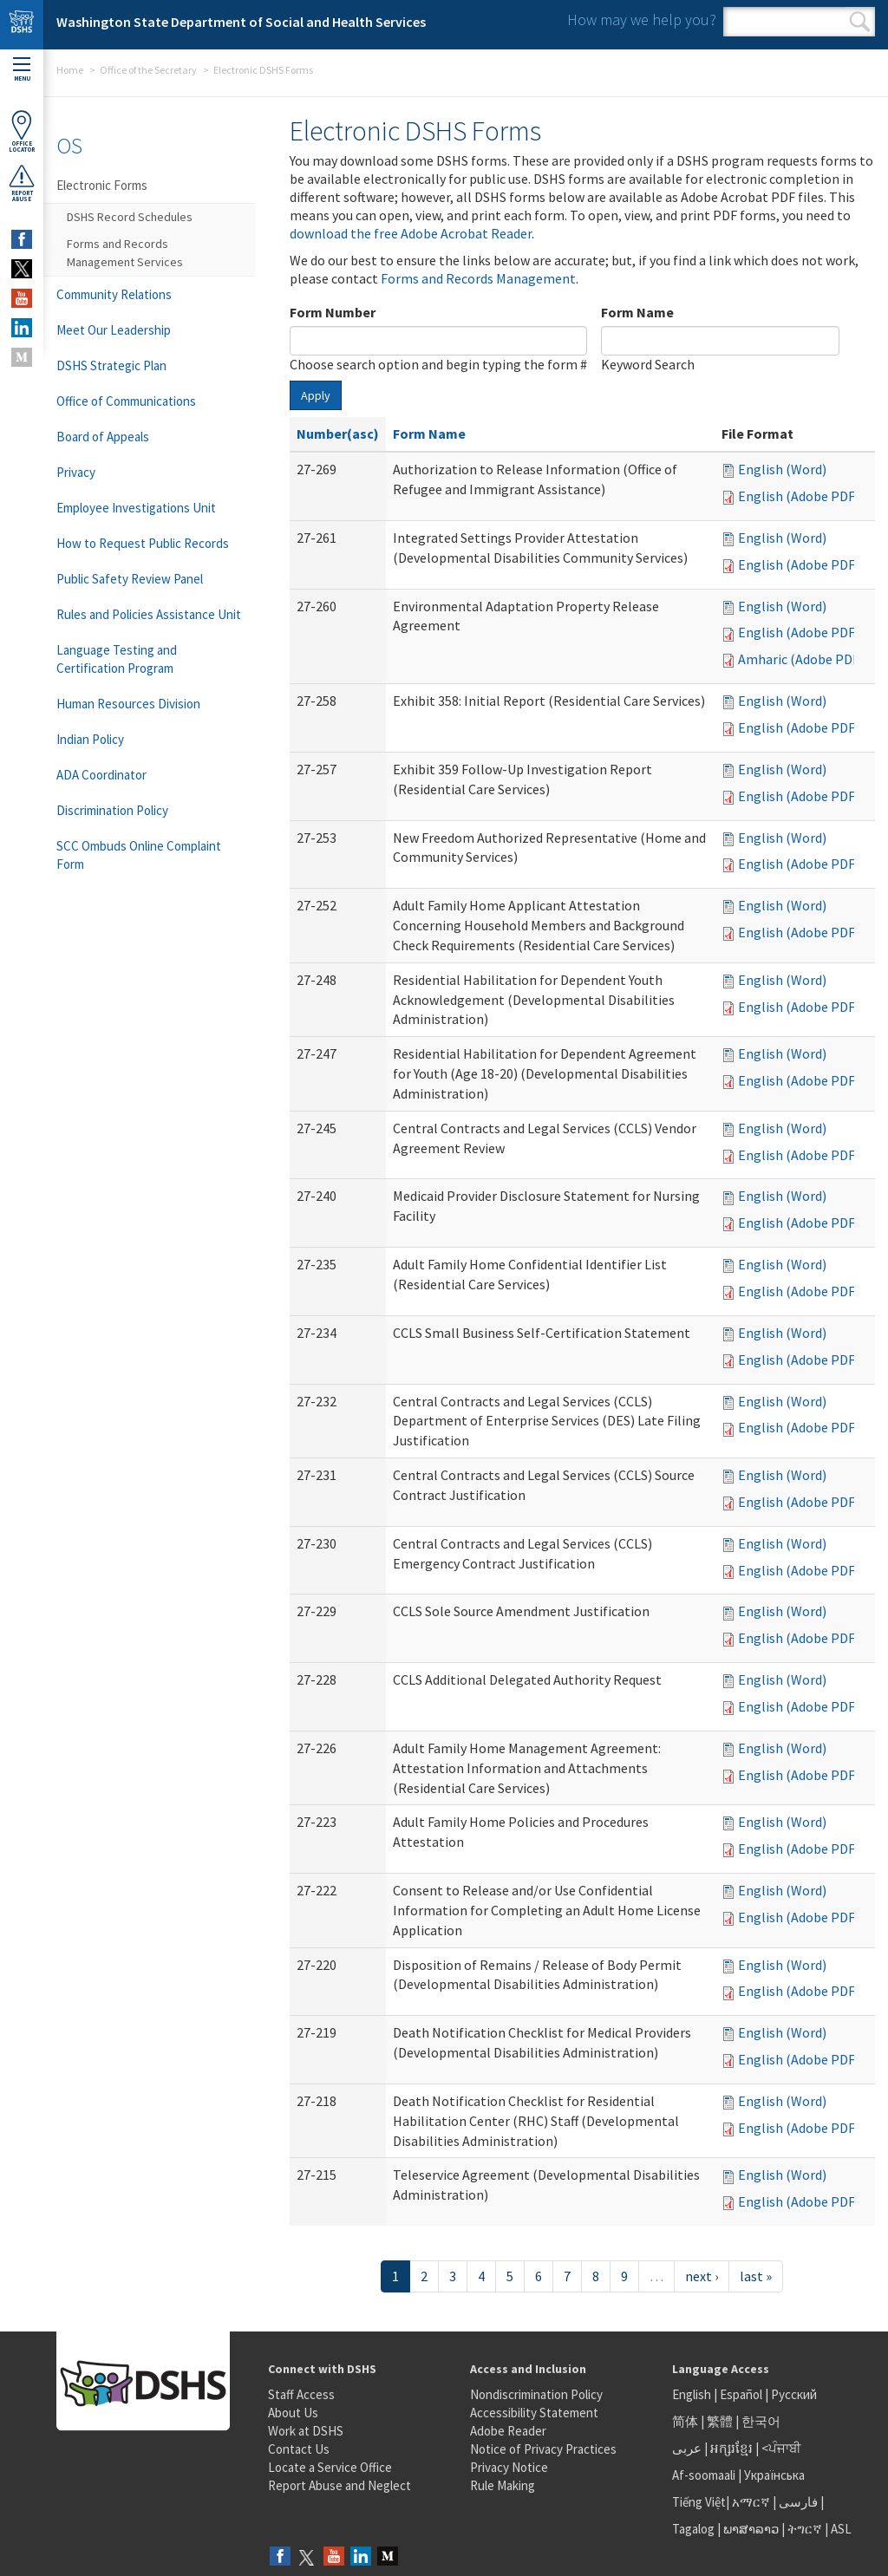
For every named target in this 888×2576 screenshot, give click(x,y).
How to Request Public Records (142, 543)
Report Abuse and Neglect (339, 2485)
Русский (794, 2394)
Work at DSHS (305, 2431)
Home (69, 69)
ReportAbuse (22, 183)
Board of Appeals (102, 436)
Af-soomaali (703, 2475)
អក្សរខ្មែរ (731, 2448)
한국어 (760, 2421)
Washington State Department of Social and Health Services (241, 21)
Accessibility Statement (534, 2412)
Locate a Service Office (330, 2467)
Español (741, 2394)
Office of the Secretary (148, 69)
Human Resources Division (128, 703)
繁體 (721, 2421)
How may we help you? (641, 19)
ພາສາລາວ (751, 2529)
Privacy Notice (509, 2467)
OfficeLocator (22, 131)
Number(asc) (338, 433)
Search (860, 21)
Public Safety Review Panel (129, 579)
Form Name (637, 312)
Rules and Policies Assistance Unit (148, 614)
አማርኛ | (754, 2502)
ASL (841, 2529)
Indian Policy (90, 739)
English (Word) (782, 469)
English (693, 2394)
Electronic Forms (101, 185)
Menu (21, 69)
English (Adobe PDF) (798, 496)
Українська (774, 2475)
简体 (685, 2421)
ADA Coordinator (101, 774)
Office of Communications (126, 401)
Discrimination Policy (112, 810)
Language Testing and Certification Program (116, 659)
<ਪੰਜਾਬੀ (781, 2448)
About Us (293, 2412)
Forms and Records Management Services (125, 253)
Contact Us (299, 2449)
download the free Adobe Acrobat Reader (411, 233)
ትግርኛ (804, 2529)
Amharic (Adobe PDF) (801, 659)
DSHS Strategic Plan (111, 365)
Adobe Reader (508, 2431)
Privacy (75, 472)
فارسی (797, 2502)
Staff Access (301, 2394)
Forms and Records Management (478, 278)
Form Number (332, 312)
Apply (315, 395)
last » (756, 2276)
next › (701, 2276)
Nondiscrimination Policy (536, 2394)
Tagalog (693, 2529)
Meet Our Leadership (113, 330)
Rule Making (502, 2485)
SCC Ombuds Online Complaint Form (138, 855)
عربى (687, 2448)
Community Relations (114, 294)
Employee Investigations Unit (136, 507)
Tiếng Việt (699, 2502)
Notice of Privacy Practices (543, 2449)
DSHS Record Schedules (130, 217)
